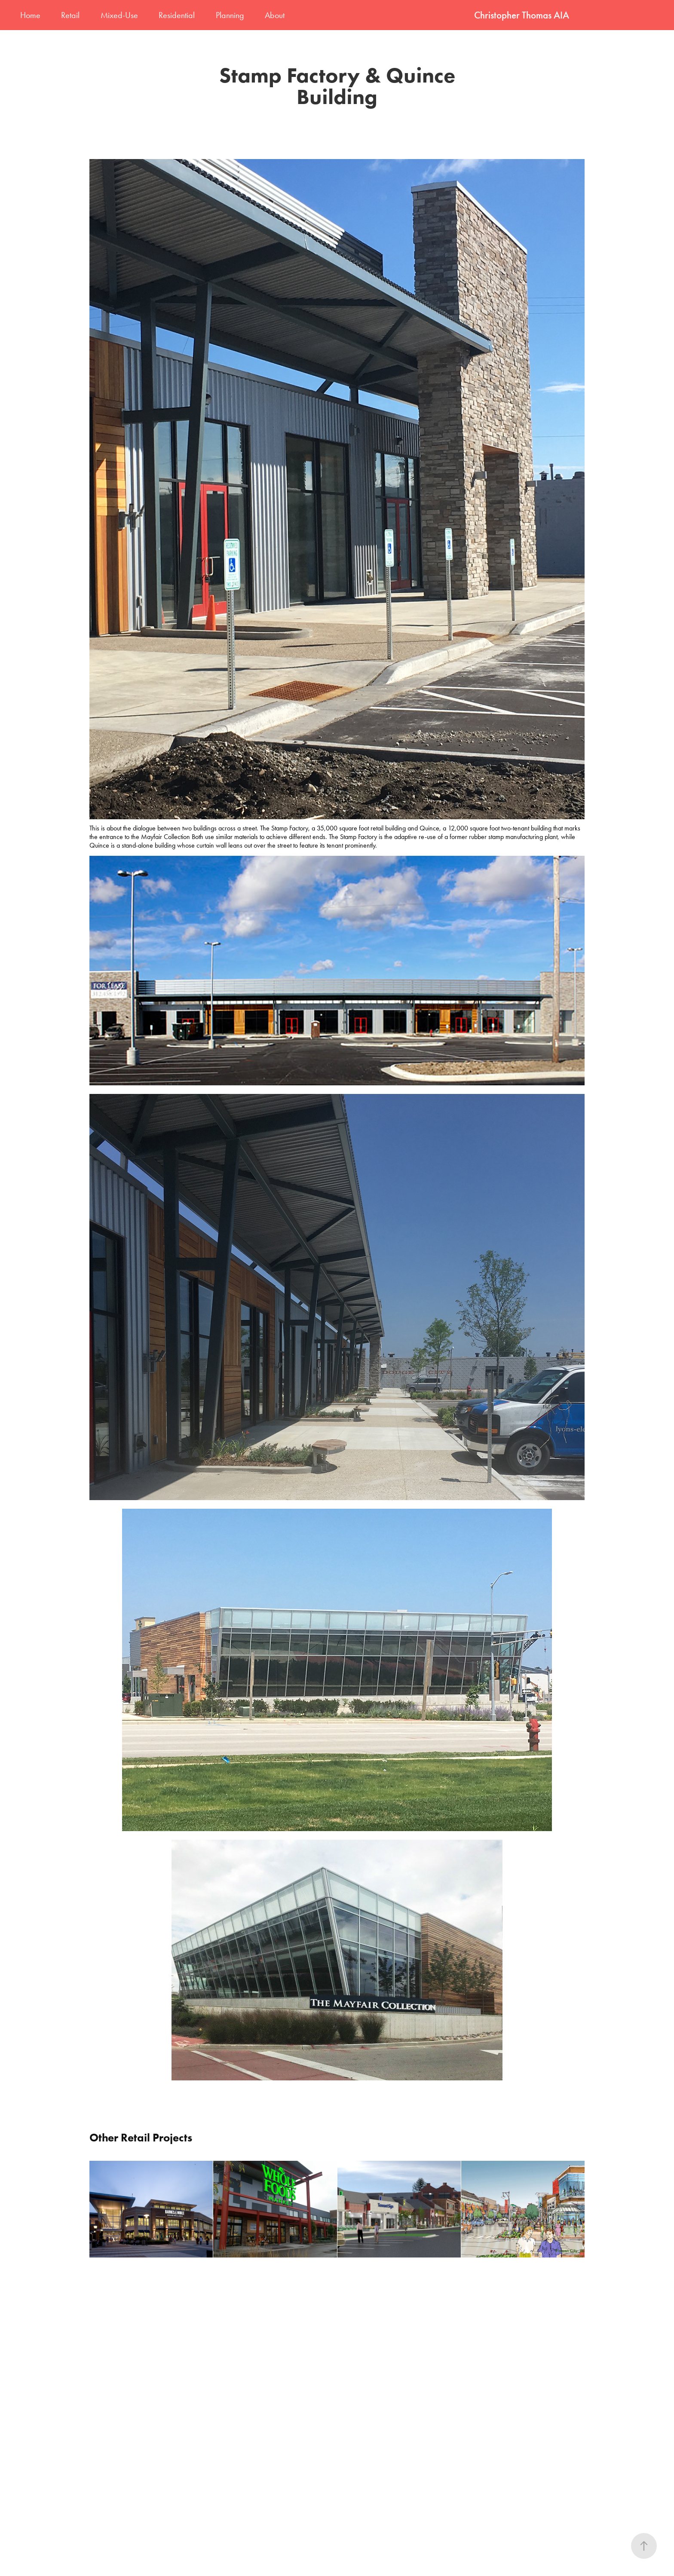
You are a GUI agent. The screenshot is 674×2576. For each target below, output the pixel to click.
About (275, 15)
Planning (230, 15)
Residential (177, 15)
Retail (70, 15)
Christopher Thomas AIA (521, 15)
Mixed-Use (119, 15)
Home (30, 15)
